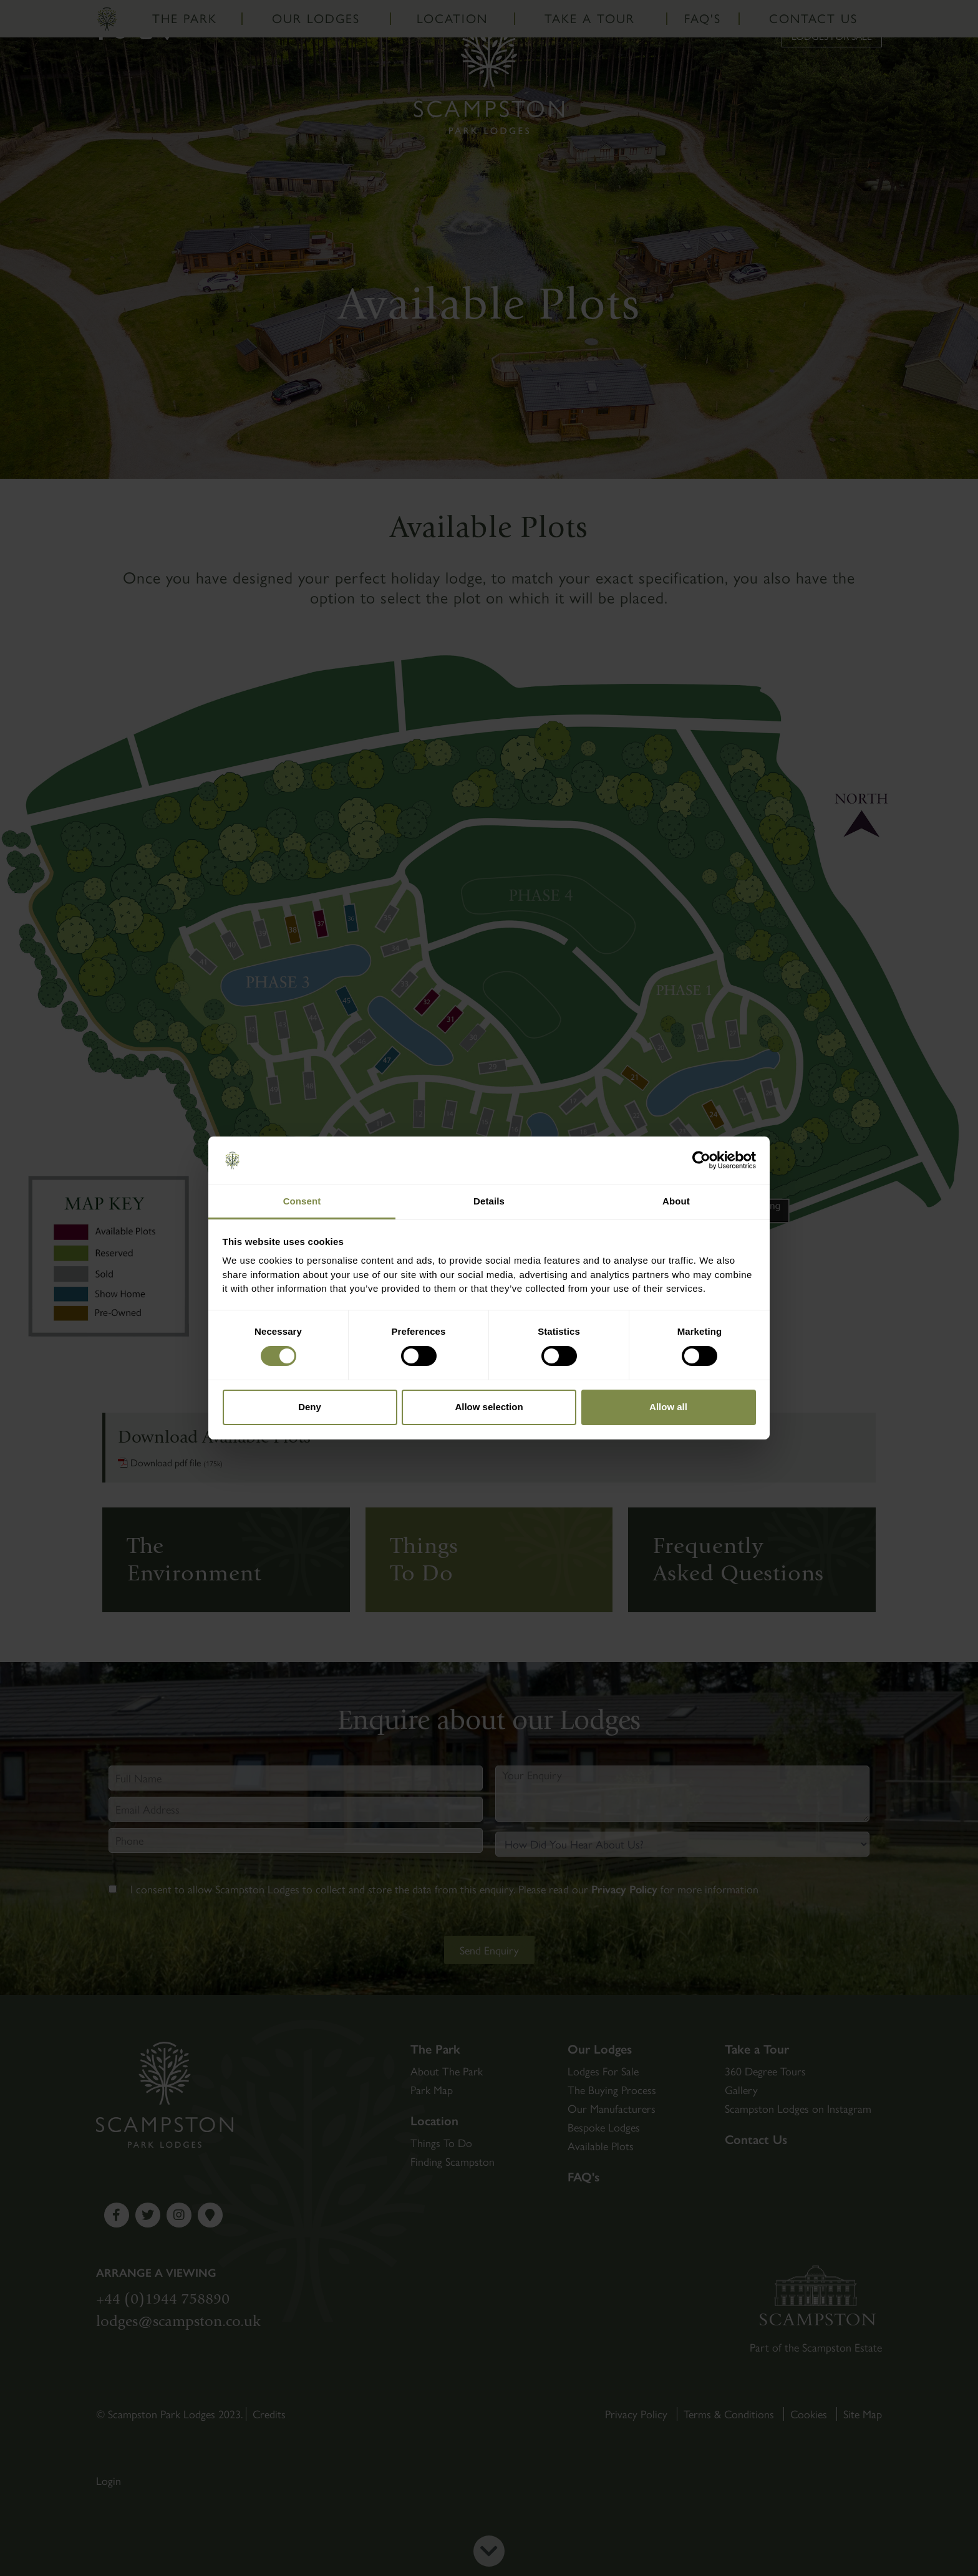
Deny (309, 1406)
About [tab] (676, 1201)
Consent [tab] (302, 1201)
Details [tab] (489, 1201)
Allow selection (489, 1406)
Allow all (668, 1406)
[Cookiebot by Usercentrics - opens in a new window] (701, 1160)
